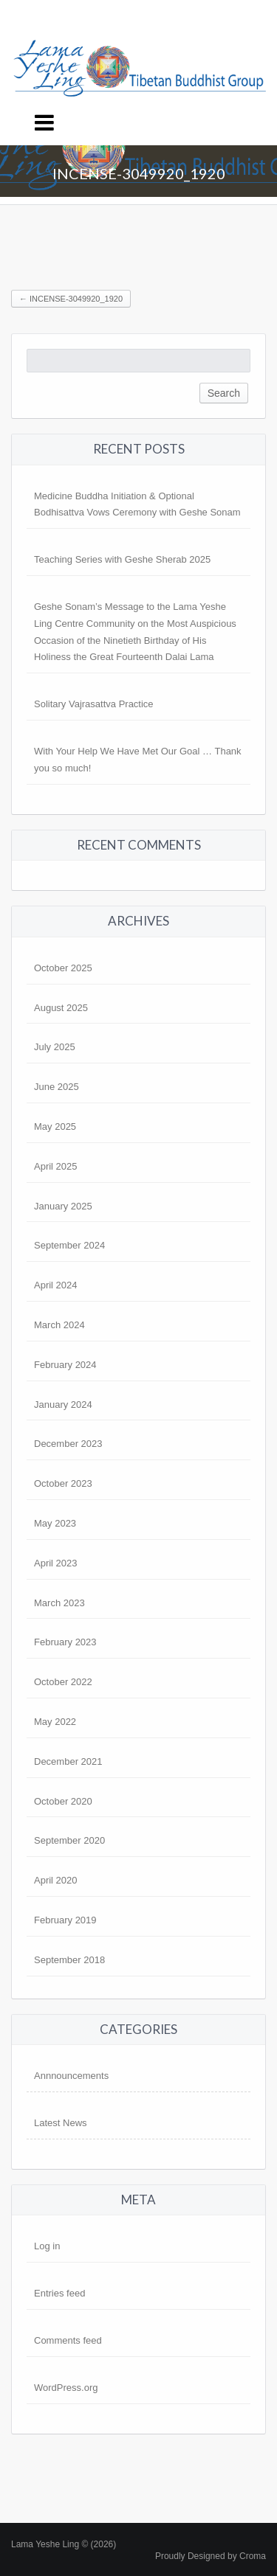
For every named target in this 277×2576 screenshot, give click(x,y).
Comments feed (68, 2340)
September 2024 (69, 1245)
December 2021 (68, 1761)
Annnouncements (71, 2075)
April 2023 (56, 1563)
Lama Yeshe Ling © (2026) (63, 2544)
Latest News (60, 2122)
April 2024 (56, 1285)
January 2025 (63, 1206)
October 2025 (63, 967)
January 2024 (63, 1404)
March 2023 (59, 1602)
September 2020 (69, 1840)
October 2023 (63, 1483)
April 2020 (56, 1880)
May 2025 (55, 1126)
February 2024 (65, 1364)
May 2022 (55, 1721)
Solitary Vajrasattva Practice (94, 703)
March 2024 (59, 1324)
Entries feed (59, 2293)
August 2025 (61, 1007)
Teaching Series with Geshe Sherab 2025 (122, 559)
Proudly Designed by (210, 2556)
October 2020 (63, 1801)
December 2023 (68, 1443)
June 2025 (56, 1086)
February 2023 (65, 1642)
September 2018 (69, 1959)
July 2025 (54, 1046)
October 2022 (63, 1681)
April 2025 (56, 1166)
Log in (47, 2246)
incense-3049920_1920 (71, 298)
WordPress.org (66, 2387)
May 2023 (55, 1523)
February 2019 (65, 1920)
